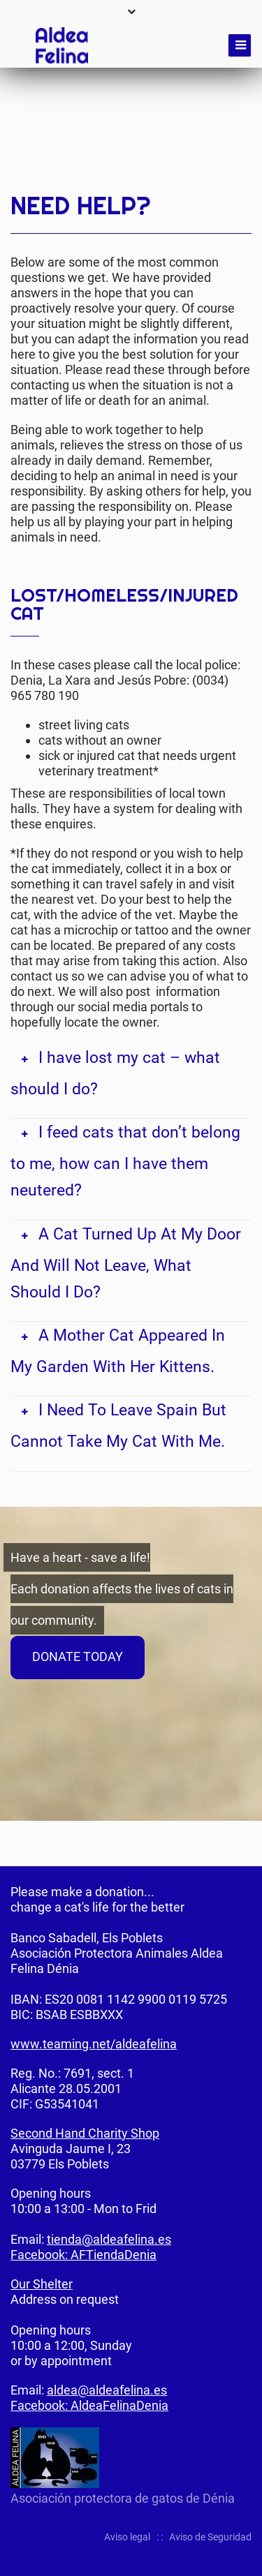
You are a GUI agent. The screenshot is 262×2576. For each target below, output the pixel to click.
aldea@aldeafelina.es (107, 2390)
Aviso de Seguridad (210, 2537)
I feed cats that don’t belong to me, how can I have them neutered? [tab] (125, 1161)
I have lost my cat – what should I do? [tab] (115, 1073)
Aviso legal (127, 2537)
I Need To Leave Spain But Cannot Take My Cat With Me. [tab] (118, 1425)
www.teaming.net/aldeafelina (93, 2044)
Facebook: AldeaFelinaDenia (89, 2405)
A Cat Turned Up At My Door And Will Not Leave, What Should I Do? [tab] (125, 1263)
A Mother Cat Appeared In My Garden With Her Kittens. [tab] (117, 1350)
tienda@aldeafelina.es (109, 2239)
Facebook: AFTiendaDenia (83, 2254)
